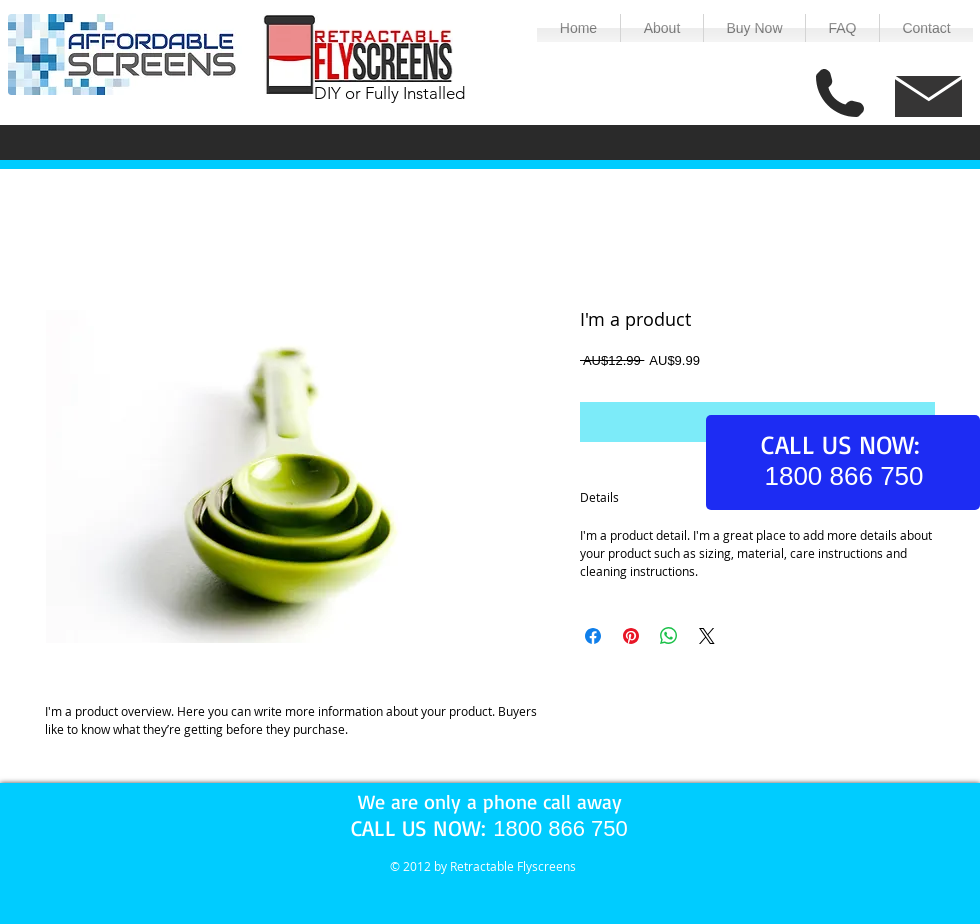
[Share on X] (707, 636)
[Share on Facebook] (593, 636)
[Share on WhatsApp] (669, 636)
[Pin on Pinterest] (631, 636)
